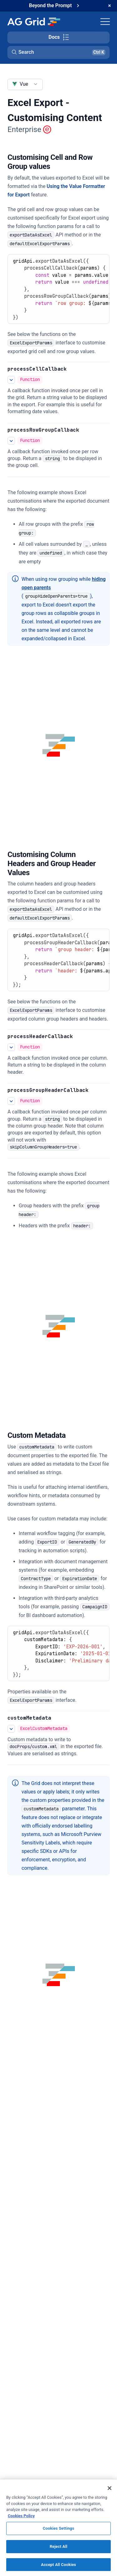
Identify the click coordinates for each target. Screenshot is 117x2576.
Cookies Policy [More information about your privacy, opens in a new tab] (21, 2519)
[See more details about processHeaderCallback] (11, 1047)
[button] (58, 52)
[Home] (33, 22)
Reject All (58, 2550)
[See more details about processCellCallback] (11, 379)
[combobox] (25, 84)
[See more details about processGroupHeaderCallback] (11, 1101)
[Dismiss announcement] (110, 6)
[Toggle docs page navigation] (58, 37)
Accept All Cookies (58, 2568)
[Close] (109, 2492)
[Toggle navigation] (105, 22)
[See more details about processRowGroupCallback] (11, 440)
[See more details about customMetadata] (11, 1728)
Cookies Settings (58, 2532)
